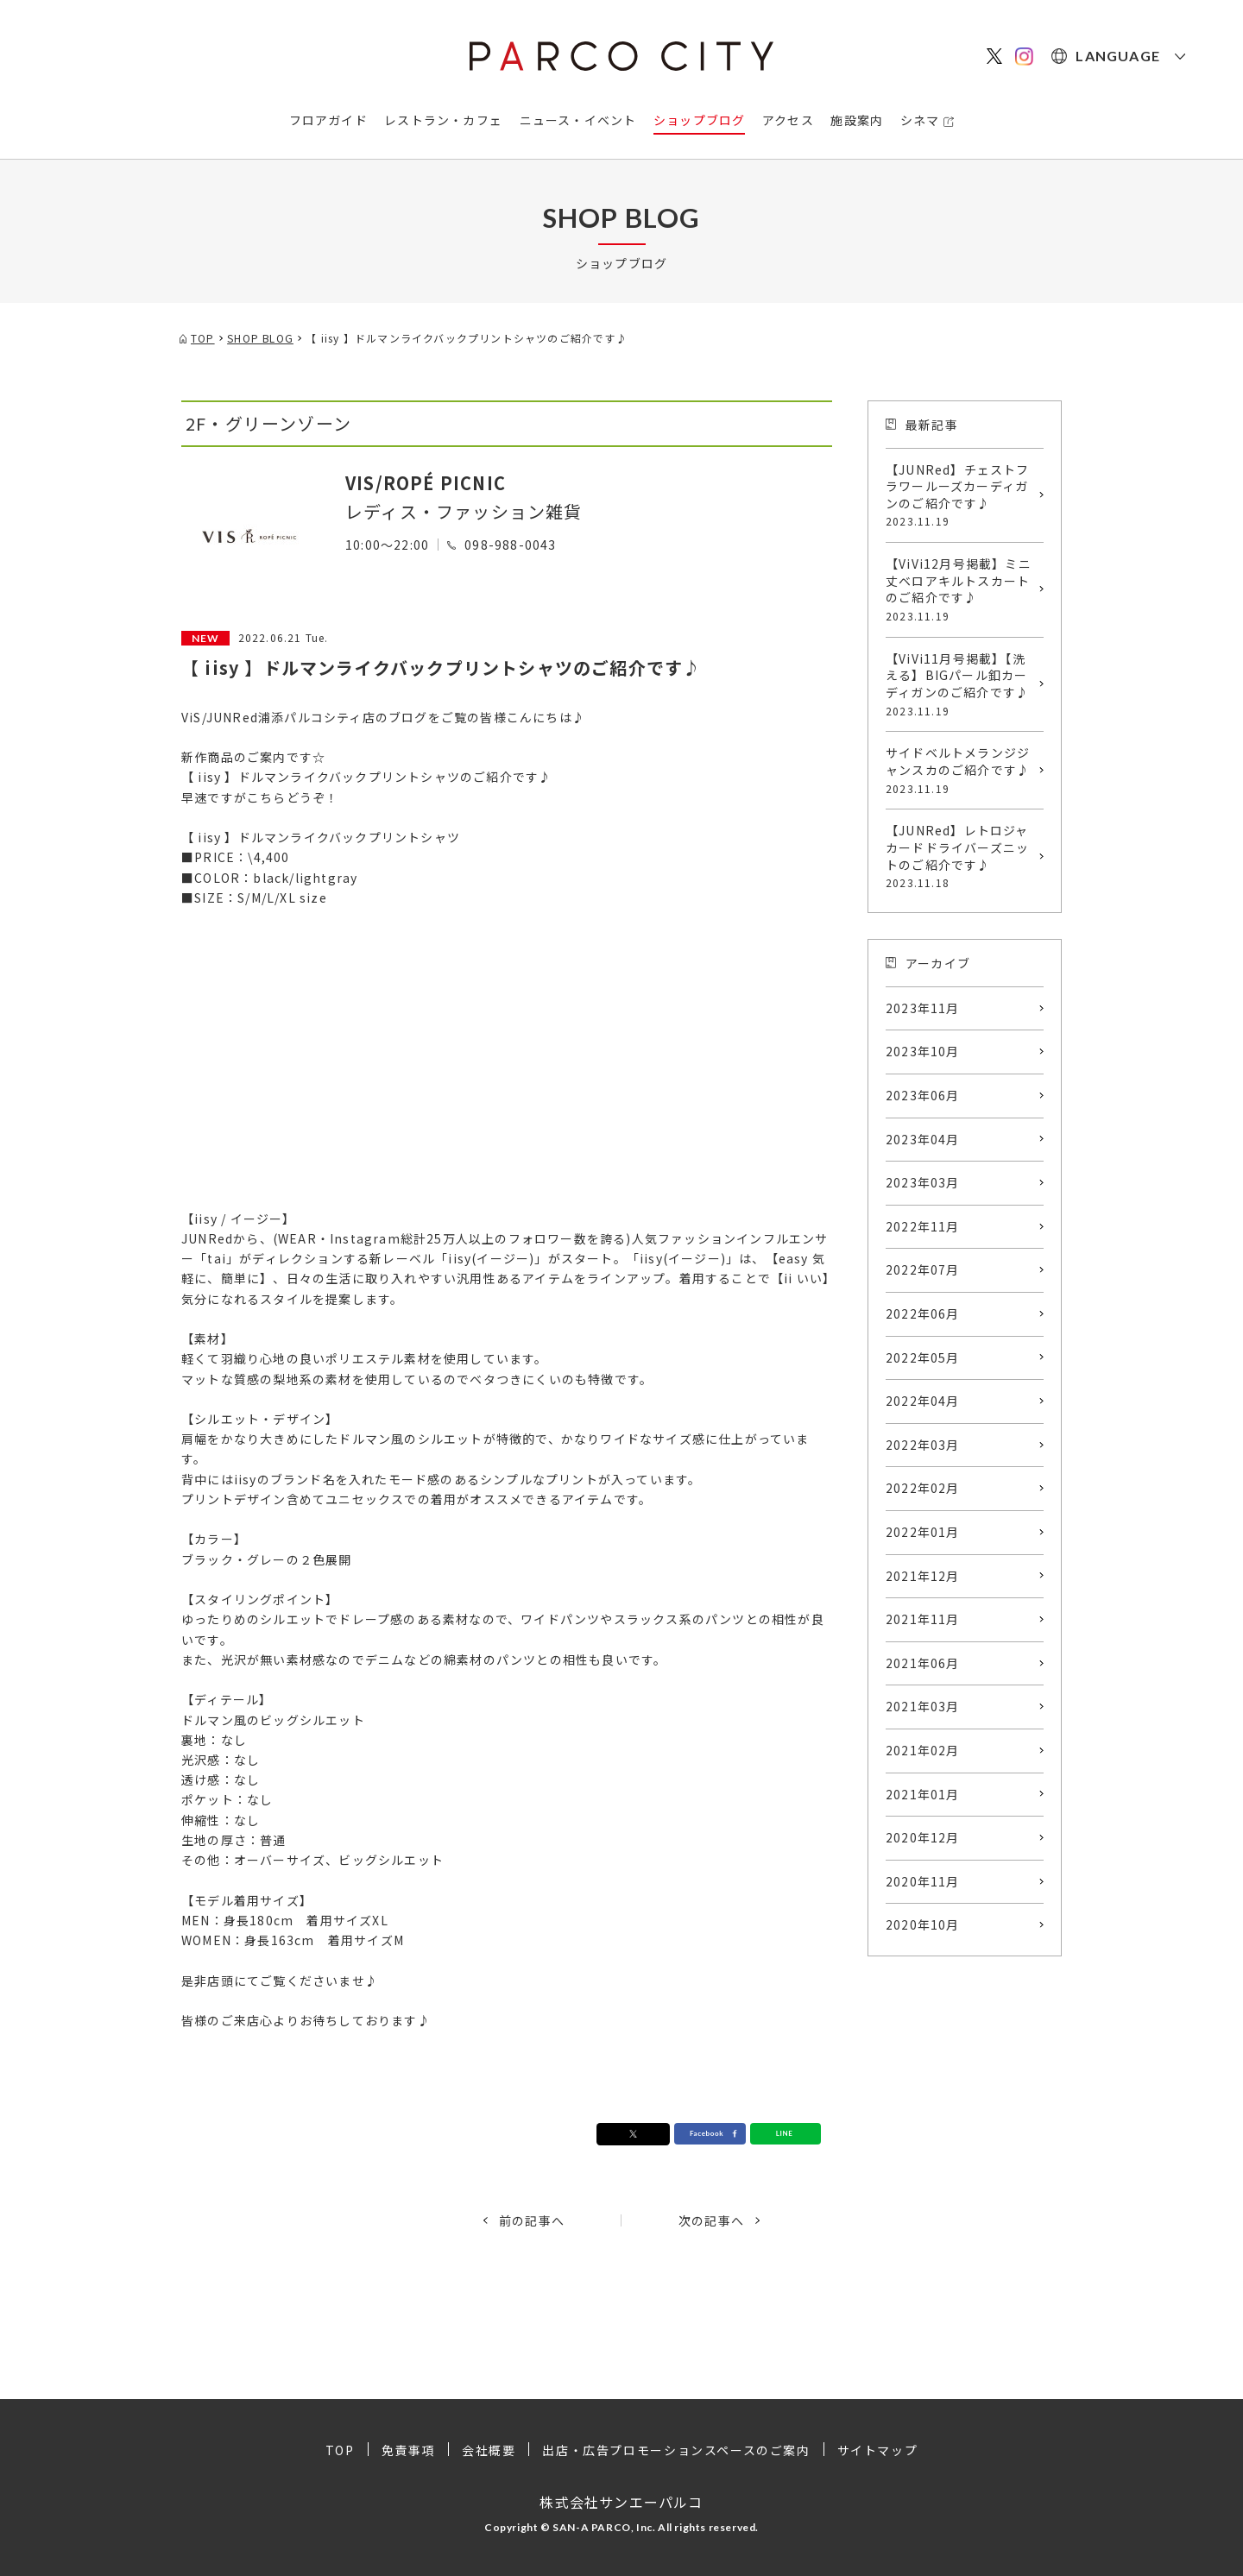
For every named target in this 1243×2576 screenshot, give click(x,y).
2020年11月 (923, 1881)
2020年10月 (923, 1924)
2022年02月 (923, 1487)
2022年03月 (923, 1444)
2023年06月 (923, 1095)
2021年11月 (923, 1619)
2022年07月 (923, 1269)
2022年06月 (923, 1313)
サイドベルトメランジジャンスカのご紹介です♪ (960, 770)
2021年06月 (923, 1663)
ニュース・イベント (578, 120)
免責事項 (408, 2450)
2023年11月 (923, 1008)
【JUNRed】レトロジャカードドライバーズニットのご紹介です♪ (960, 856)
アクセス (788, 120)
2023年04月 (923, 1139)
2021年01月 (923, 1794)
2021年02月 (923, 1750)
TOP (340, 2450)
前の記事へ (532, 2220)
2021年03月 (923, 1706)
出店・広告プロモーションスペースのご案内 (676, 2450)
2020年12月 (923, 1837)
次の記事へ (711, 2220)
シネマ (920, 120)
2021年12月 (923, 1575)
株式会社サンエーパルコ (621, 2501)
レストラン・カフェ (443, 120)
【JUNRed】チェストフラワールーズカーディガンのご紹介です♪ (960, 495)
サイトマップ (877, 2450)
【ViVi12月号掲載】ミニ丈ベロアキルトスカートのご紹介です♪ (960, 589)
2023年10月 (923, 1051)
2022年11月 (923, 1226)
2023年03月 (923, 1182)
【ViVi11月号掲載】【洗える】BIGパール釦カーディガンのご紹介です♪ (960, 684)
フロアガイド (328, 120)
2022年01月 (923, 1531)
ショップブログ (699, 120)
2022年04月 (923, 1400)
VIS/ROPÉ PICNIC (425, 482)
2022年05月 (923, 1357)
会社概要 (488, 2450)
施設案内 (856, 120)
